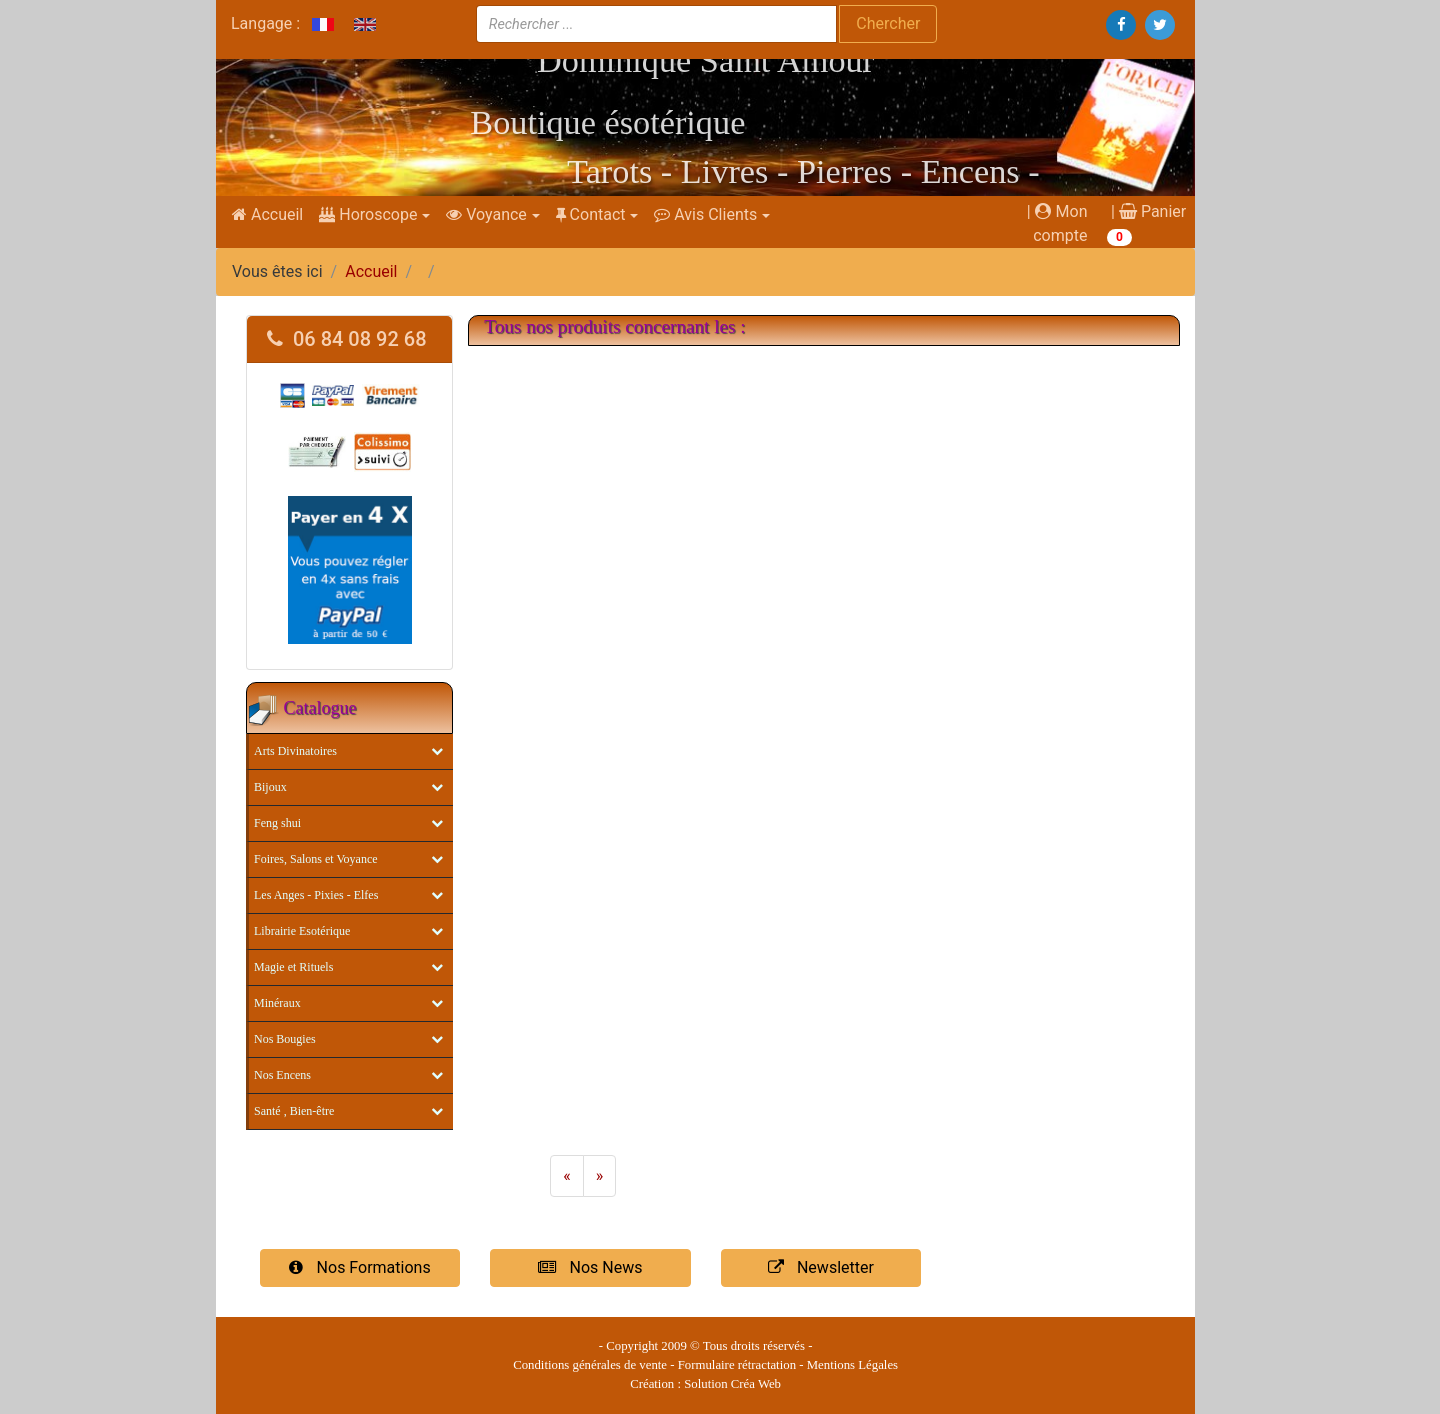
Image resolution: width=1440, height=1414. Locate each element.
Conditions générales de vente (590, 1365)
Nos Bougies (285, 1039)
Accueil (267, 214)
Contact (591, 214)
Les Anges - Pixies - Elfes (316, 895)
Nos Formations (359, 1267)
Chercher (888, 23)
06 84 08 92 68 (347, 339)
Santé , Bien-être (294, 1111)
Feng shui (277, 823)
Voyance (486, 214)
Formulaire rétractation (737, 1365)
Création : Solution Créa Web (705, 1384)
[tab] (349, 339)
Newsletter (821, 1267)
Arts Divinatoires (295, 751)
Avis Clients (705, 214)
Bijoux (270, 787)
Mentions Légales (852, 1365)
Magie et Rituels (293, 967)
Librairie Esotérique (302, 931)
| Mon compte (1057, 223)
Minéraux (277, 1003)
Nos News (590, 1267)
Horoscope (368, 214)
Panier (1152, 211)
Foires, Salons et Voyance (316, 859)
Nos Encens (282, 1075)
